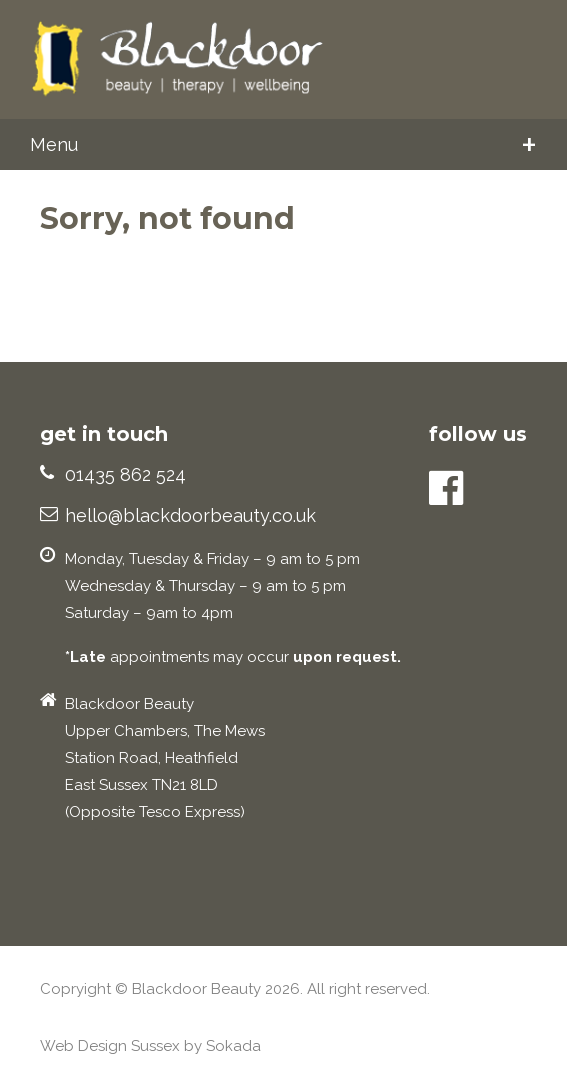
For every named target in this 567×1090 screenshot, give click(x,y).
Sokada (233, 1046)
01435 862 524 (125, 474)
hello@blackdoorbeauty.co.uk (190, 515)
